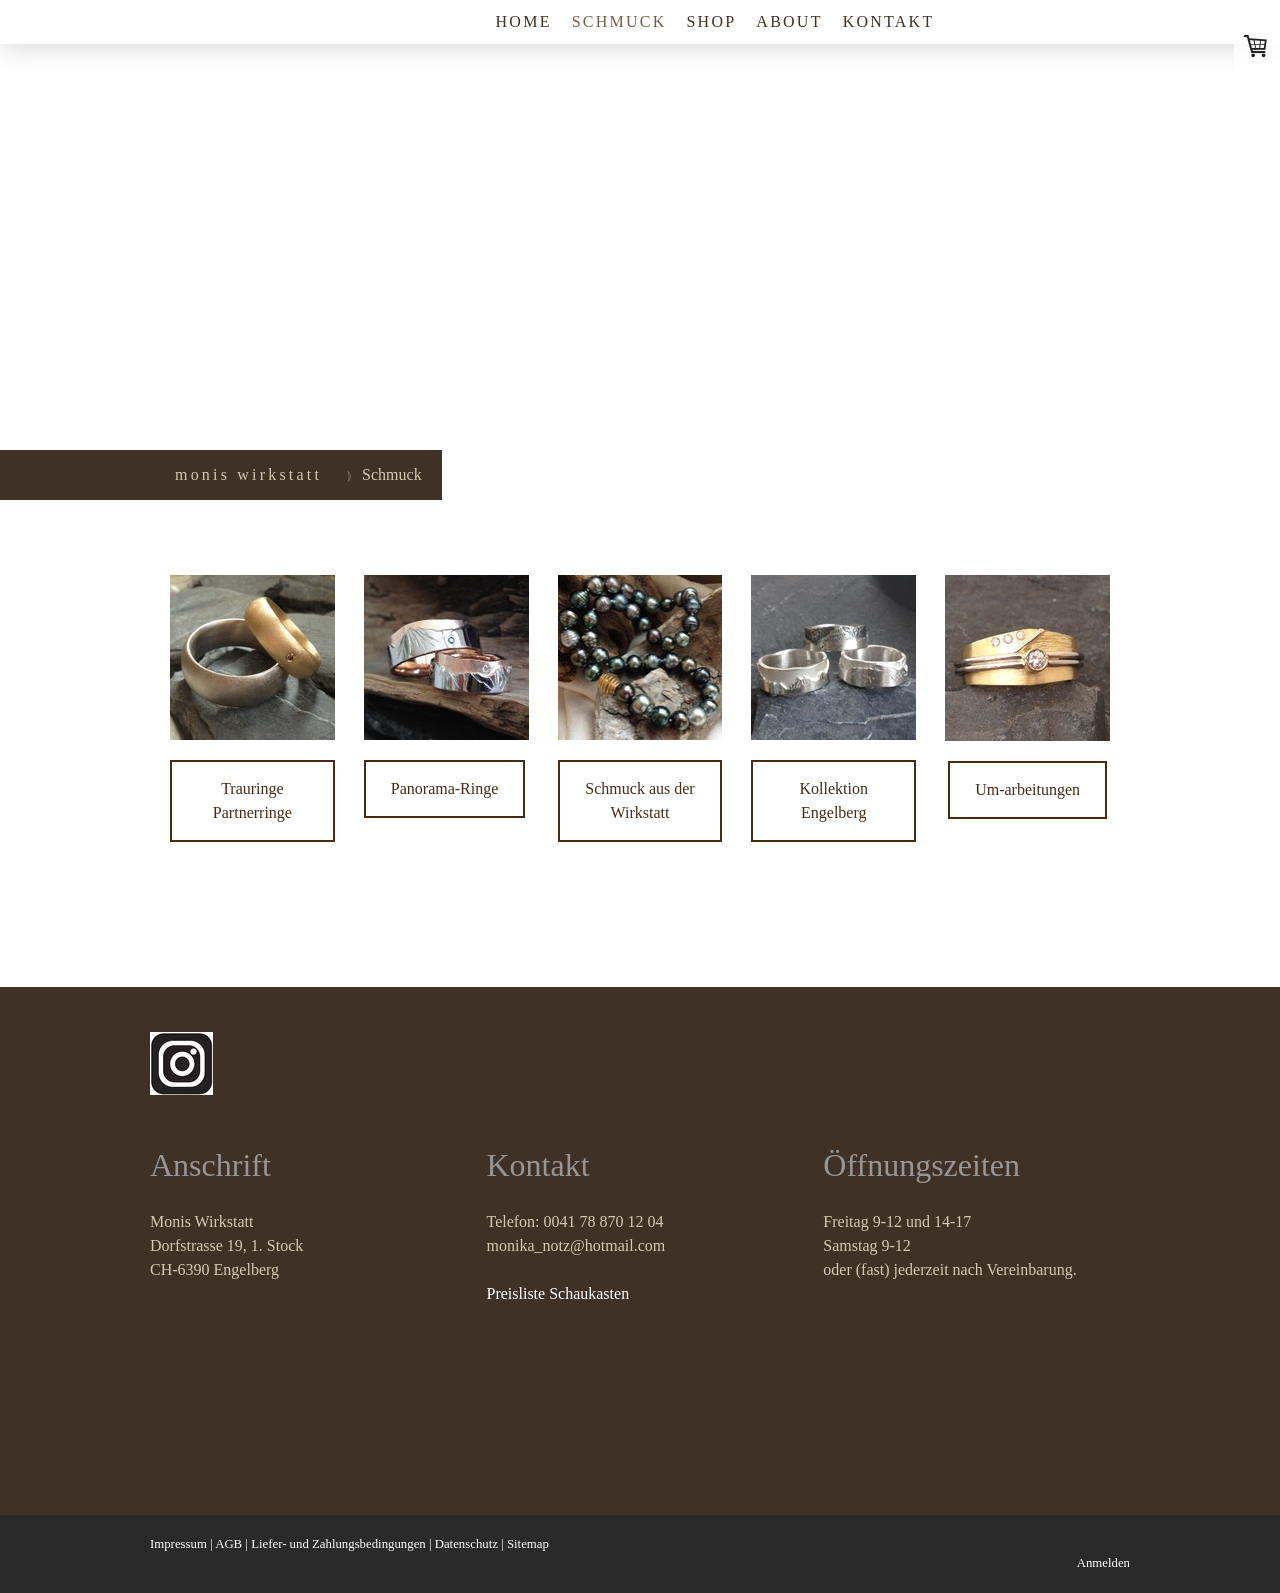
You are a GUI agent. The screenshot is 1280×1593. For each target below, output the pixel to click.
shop (711, 21)
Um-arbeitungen (1027, 789)
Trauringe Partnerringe (252, 800)
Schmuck (619, 21)
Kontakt (889, 21)
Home (524, 21)
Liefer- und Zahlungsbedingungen (338, 1544)
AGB (228, 1544)
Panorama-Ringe (445, 788)
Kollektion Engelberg (834, 800)
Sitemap (528, 1544)
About (789, 21)
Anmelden (1103, 1563)
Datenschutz (466, 1544)
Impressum (178, 1544)
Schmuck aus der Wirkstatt (639, 800)
